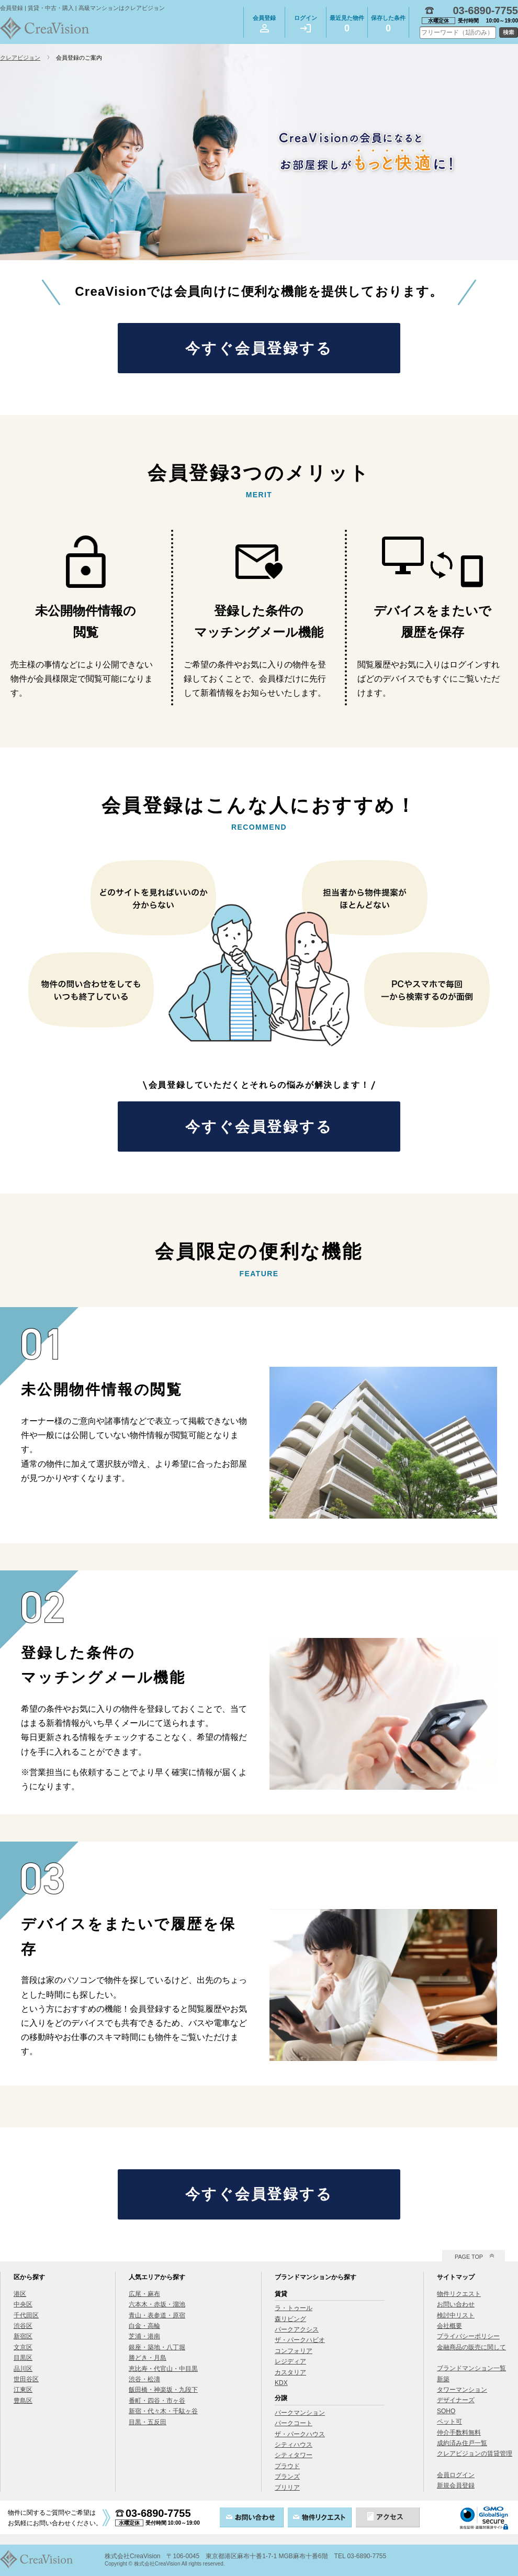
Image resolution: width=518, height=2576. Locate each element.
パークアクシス (297, 2329)
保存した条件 (388, 25)
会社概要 (449, 2325)
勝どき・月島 (147, 2357)
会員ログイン (456, 2475)
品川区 (23, 2368)
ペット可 (449, 2421)
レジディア (290, 2361)
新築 (443, 2379)
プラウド (287, 2466)
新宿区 (23, 2336)
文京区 (23, 2347)
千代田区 (26, 2315)
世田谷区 (26, 2379)
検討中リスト (456, 2315)
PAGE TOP (469, 2257)
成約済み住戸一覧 (462, 2443)
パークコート (293, 2423)
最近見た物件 (347, 25)
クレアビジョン (20, 57)
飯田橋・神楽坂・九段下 (163, 2389)
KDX (281, 2383)
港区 (20, 2294)
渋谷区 (23, 2325)
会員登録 (264, 23)
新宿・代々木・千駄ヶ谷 (163, 2411)
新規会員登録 (456, 2485)
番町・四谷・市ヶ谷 (157, 2400)
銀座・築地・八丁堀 (157, 2347)
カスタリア (290, 2372)
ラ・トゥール (293, 2308)
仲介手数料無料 (459, 2432)
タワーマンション (462, 2389)
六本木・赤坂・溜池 (157, 2304)
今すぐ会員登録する (258, 348)
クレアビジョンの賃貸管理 (474, 2453)
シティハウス (293, 2444)
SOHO (446, 2411)
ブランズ (287, 2476)
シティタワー (293, 2455)
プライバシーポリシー (468, 2336)
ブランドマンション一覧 (471, 2368)
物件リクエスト (459, 2294)
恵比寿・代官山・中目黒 (163, 2368)
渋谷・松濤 (144, 2379)
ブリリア (287, 2487)
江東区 (23, 2389)
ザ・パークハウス (300, 2434)
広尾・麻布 (144, 2294)
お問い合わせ (456, 2304)
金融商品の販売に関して (471, 2347)
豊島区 (23, 2400)
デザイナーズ (456, 2400)
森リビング (290, 2319)
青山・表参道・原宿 (157, 2315)
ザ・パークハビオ (300, 2340)
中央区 (23, 2304)
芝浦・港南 (144, 2336)
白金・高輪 (144, 2325)
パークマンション (300, 2412)
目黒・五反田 (147, 2422)
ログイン (305, 23)
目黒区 (23, 2357)
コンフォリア (293, 2351)
